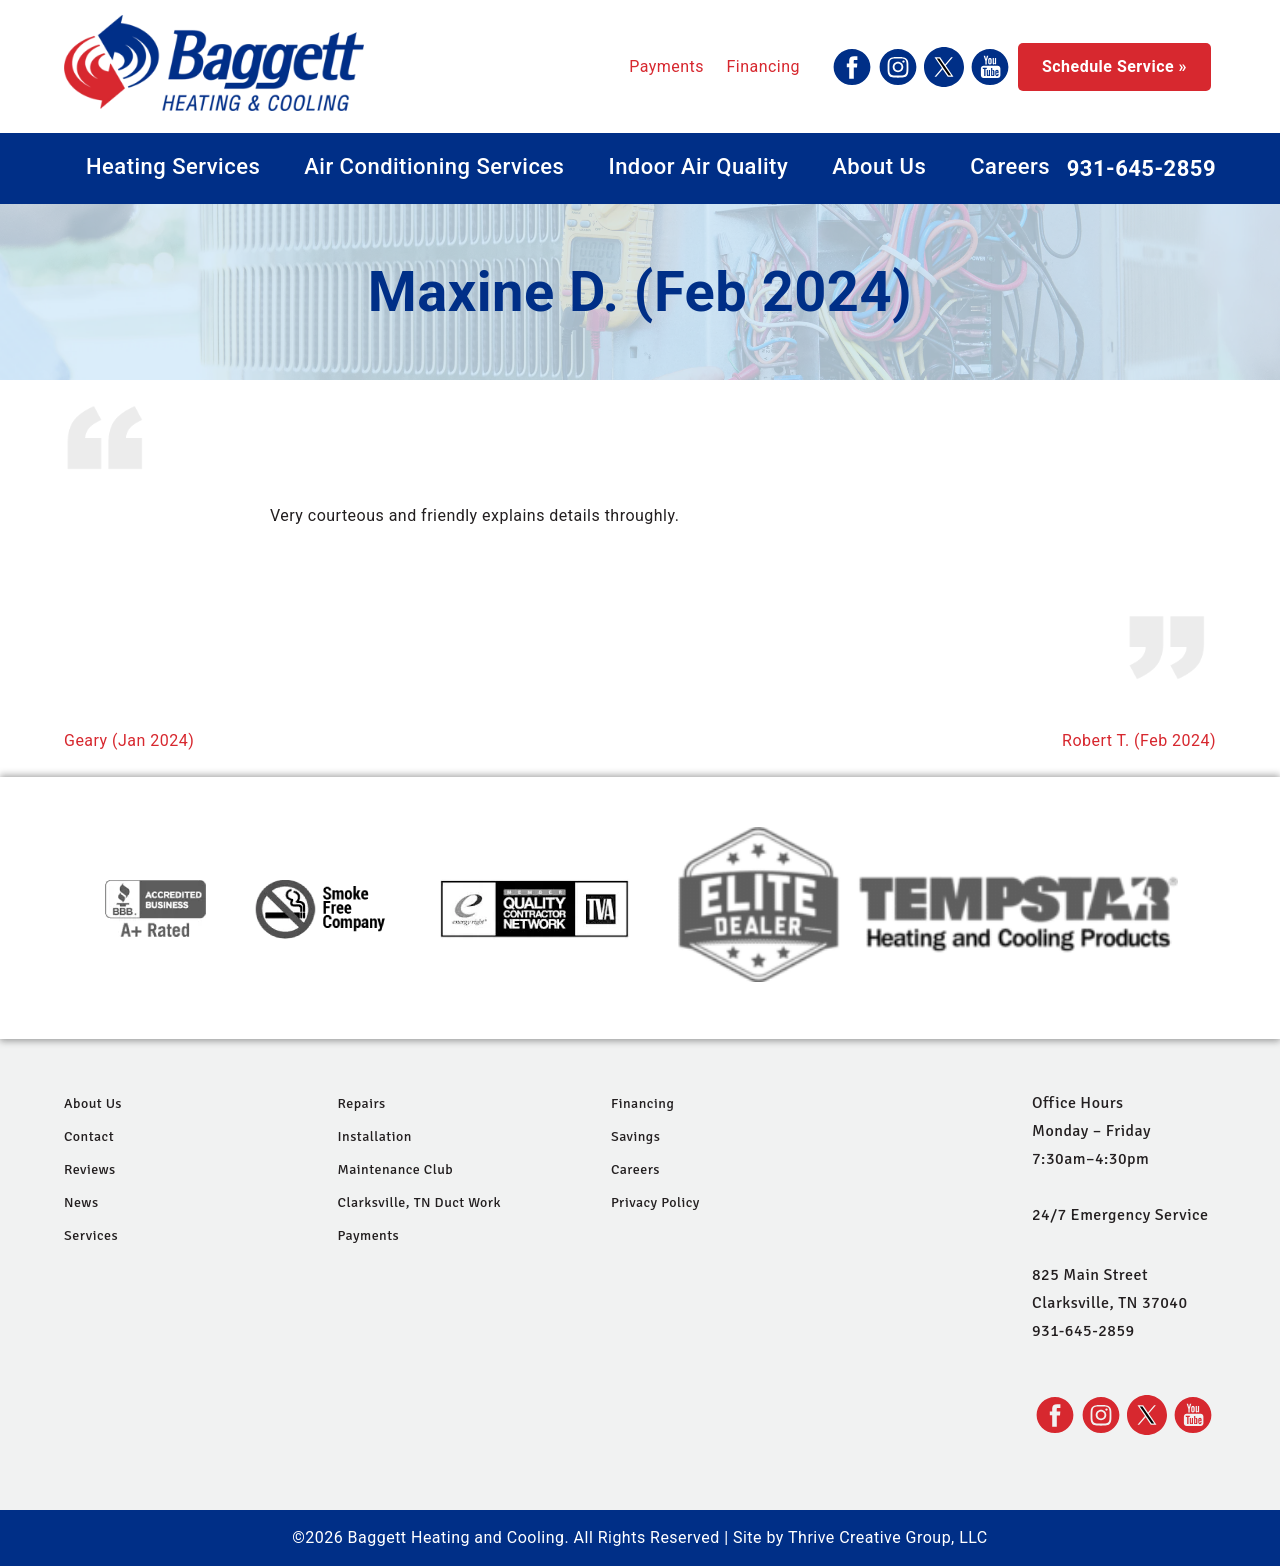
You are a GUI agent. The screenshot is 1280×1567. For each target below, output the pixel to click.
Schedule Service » (1114, 66)
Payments (666, 66)
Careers (1010, 166)
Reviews (90, 1169)
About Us (879, 166)
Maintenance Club (395, 1169)
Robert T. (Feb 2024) (1139, 740)
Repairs (361, 1103)
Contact (89, 1136)
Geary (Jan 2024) (129, 740)
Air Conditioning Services (434, 166)
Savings (635, 1136)
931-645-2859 (1141, 168)
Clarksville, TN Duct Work (419, 1202)
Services (91, 1235)
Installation (374, 1136)
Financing (763, 66)
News (81, 1202)
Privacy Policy (655, 1202)
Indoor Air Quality (698, 166)
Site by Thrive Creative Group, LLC (860, 1537)
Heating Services (173, 166)
